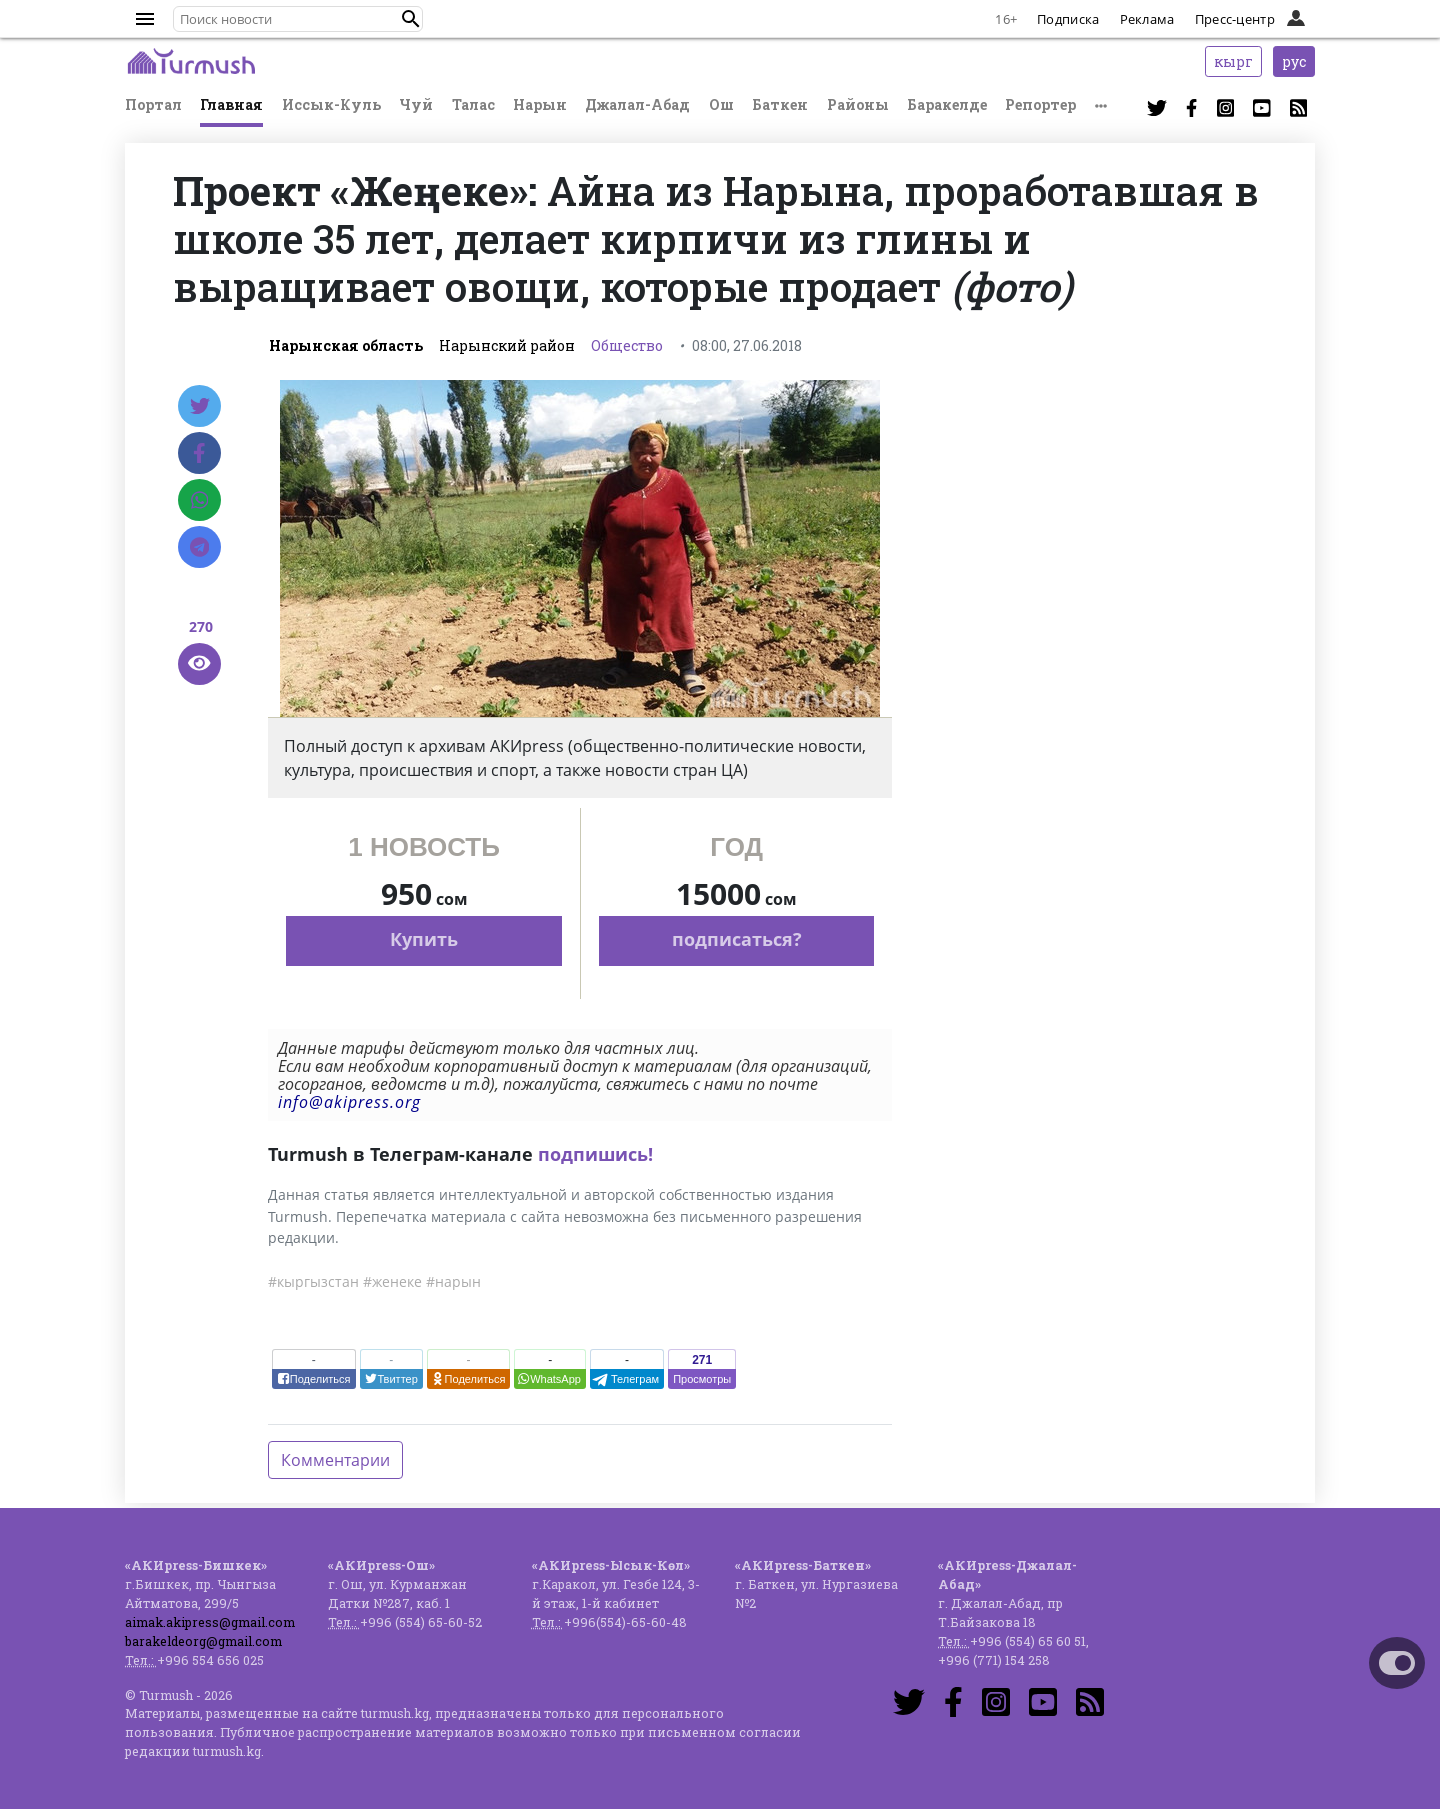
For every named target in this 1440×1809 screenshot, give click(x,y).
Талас (473, 104)
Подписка (1068, 19)
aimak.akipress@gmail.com (210, 1622)
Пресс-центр (1235, 19)
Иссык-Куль (331, 104)
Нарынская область (346, 345)
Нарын (540, 104)
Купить (424, 939)
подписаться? (737, 939)
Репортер (1040, 104)
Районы (858, 104)
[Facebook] (199, 453)
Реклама (1147, 19)
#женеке (392, 1281)
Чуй (416, 104)
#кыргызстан (313, 1281)
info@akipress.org (349, 1102)
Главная (231, 104)
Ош (721, 104)
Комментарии (335, 1460)
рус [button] (1294, 61)
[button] (411, 19)
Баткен (780, 104)
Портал (153, 104)
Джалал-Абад (637, 104)
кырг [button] (1233, 61)
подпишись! (595, 1154)
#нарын (453, 1281)
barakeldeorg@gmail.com (203, 1641)
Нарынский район (507, 345)
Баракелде (947, 104)
